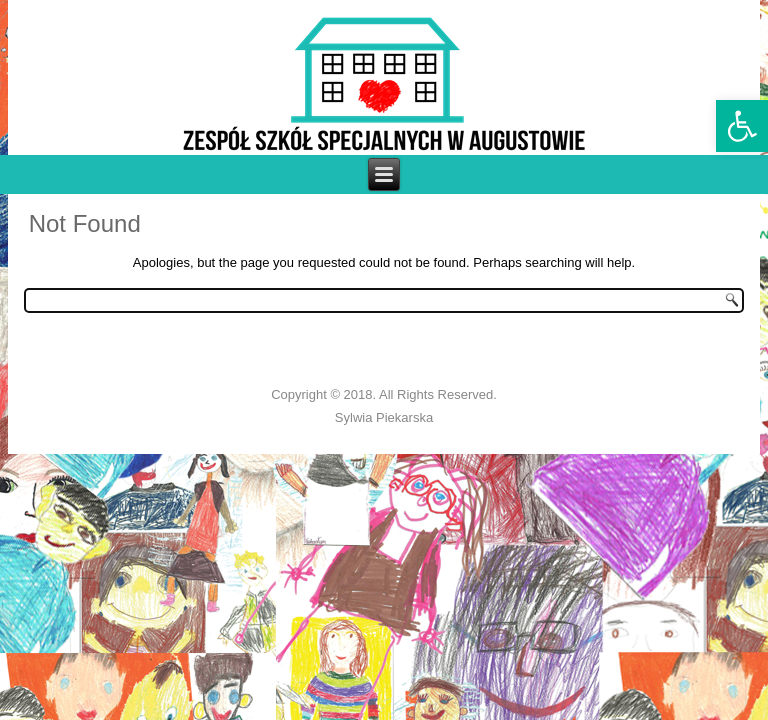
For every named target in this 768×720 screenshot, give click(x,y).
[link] (742, 126)
